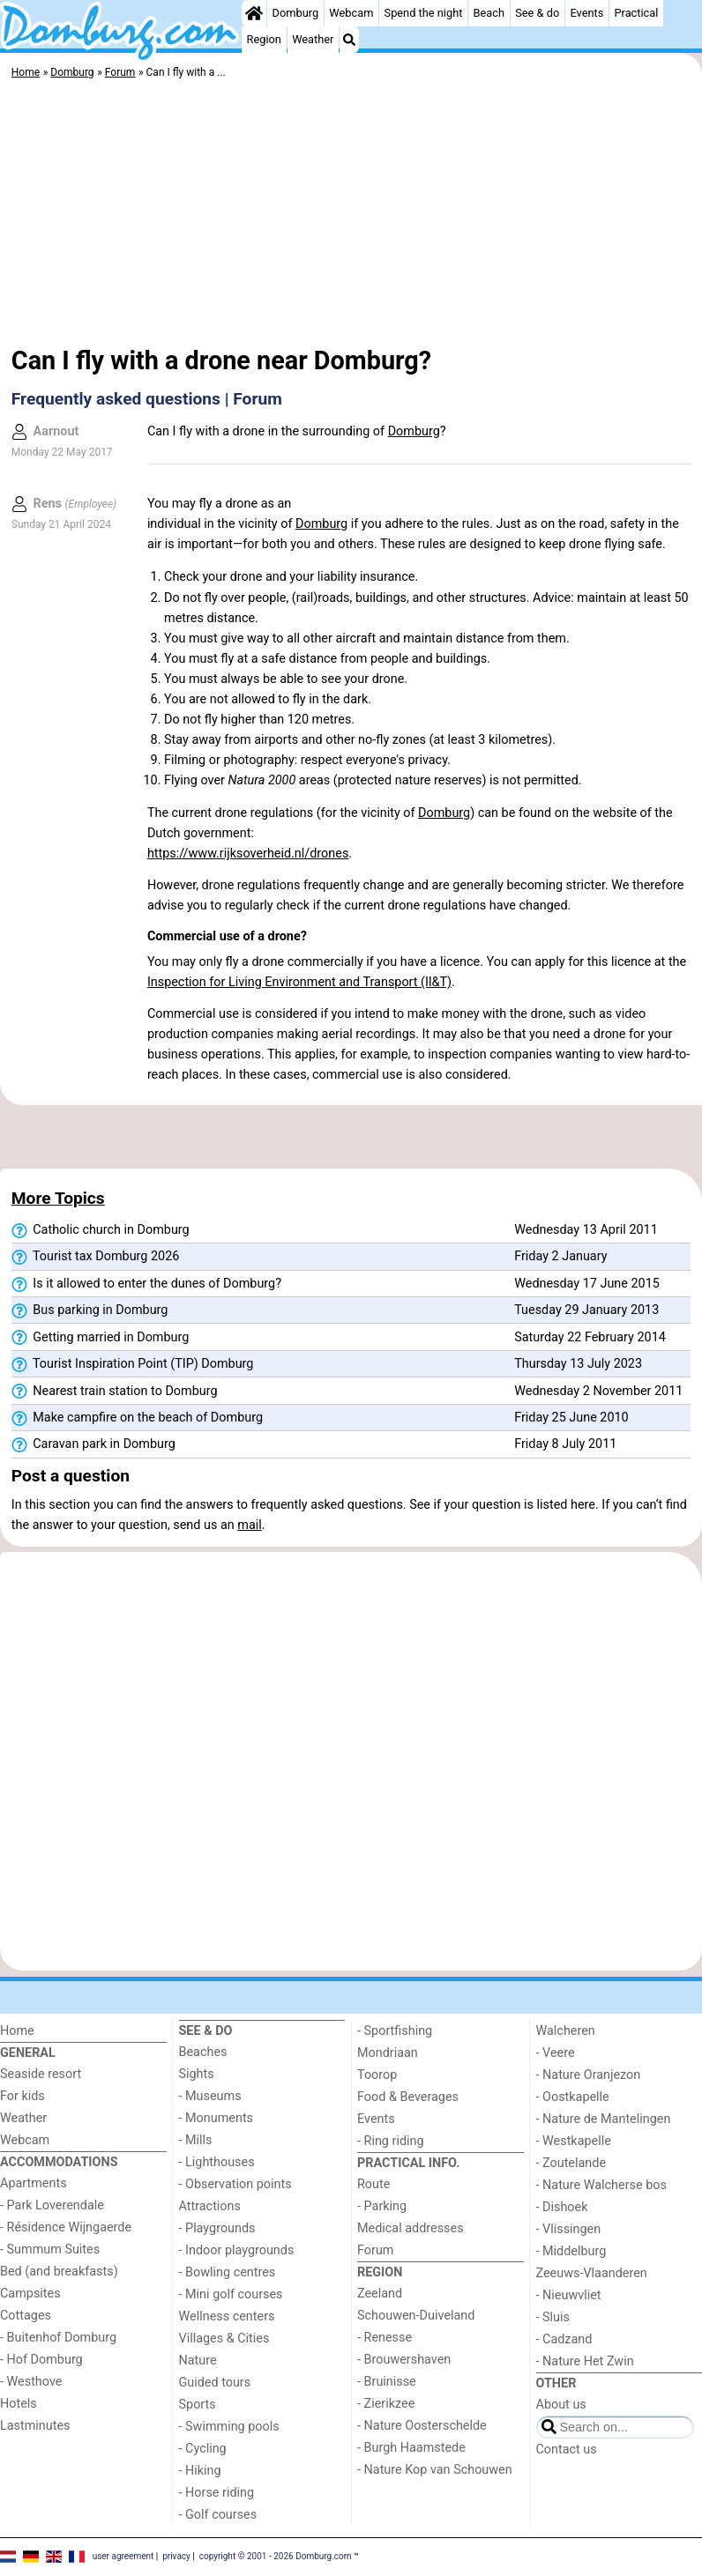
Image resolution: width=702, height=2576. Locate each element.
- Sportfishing (394, 2030)
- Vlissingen (568, 2229)
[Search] (349, 39)
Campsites (30, 2293)
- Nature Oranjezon (588, 2074)
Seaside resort (40, 2074)
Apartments (33, 2183)
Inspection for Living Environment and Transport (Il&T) (299, 982)
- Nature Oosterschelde (422, 2425)
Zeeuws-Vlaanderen (591, 2273)
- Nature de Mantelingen (603, 2119)
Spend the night (424, 12)
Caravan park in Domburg (93, 1444)
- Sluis (553, 2317)
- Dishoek (562, 2207)
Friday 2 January (560, 1256)
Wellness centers (227, 2316)
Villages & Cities (224, 2338)
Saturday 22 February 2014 (590, 1337)
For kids (22, 2096)
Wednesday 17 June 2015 (587, 1283)
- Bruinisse (386, 2381)
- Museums (210, 2096)
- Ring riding (390, 2141)
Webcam (351, 12)
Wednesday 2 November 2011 (598, 1391)
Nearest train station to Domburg (114, 1391)
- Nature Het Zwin (585, 2361)
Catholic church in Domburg (100, 1230)
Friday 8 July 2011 (565, 1443)
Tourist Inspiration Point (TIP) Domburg (132, 1364)
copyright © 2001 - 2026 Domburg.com (275, 2556)
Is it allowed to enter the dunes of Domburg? (146, 1284)
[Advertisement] (351, 216)
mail (249, 1525)
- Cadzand (564, 2339)
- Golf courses (218, 2514)
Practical (636, 12)
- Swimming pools (229, 2426)
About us (561, 2404)
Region (264, 39)
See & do (537, 12)
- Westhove (31, 2381)
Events (586, 12)
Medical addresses (410, 2228)
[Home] (254, 13)
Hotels (18, 2403)
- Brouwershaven (404, 2359)
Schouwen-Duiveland (415, 2315)
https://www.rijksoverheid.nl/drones (247, 853)
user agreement (123, 2556)
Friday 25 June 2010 (571, 1417)
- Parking (382, 2206)
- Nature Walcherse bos (601, 2185)
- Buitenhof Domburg (58, 2337)
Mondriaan (387, 2052)
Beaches (203, 2052)
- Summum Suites (50, 2249)
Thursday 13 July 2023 (578, 1363)
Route (373, 2184)
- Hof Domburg (41, 2359)
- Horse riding (217, 2492)
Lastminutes (35, 2425)
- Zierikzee (385, 2403)
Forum (375, 2250)
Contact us (566, 2449)
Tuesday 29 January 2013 (586, 1310)
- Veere (555, 2052)
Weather (312, 39)
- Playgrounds (217, 2228)
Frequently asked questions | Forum (146, 399)
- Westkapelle (573, 2141)
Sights (196, 2074)
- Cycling (203, 2448)
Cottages (25, 2315)
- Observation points (235, 2184)
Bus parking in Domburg (89, 1310)
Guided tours (215, 2382)
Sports (197, 2404)
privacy (176, 2556)
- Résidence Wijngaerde (65, 2227)
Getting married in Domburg (100, 1338)
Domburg (296, 12)
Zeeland (379, 2293)
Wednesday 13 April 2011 (586, 1229)
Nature (198, 2360)
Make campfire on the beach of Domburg (137, 1418)
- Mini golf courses (231, 2294)
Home (17, 2030)
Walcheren (565, 2030)
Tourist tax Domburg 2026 (95, 1257)
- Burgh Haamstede (411, 2447)
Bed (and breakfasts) (59, 2271)
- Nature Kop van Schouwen (434, 2469)
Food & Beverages (408, 2097)
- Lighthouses (217, 2162)
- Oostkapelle (572, 2097)
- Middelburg (571, 2251)
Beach (489, 12)
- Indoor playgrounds (237, 2250)
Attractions (210, 2206)
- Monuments (216, 2118)
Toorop (377, 2074)
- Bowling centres (227, 2272)
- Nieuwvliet (568, 2295)
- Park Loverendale (52, 2205)
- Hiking (200, 2470)
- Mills (196, 2140)
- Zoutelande (571, 2163)
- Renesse (384, 2337)
